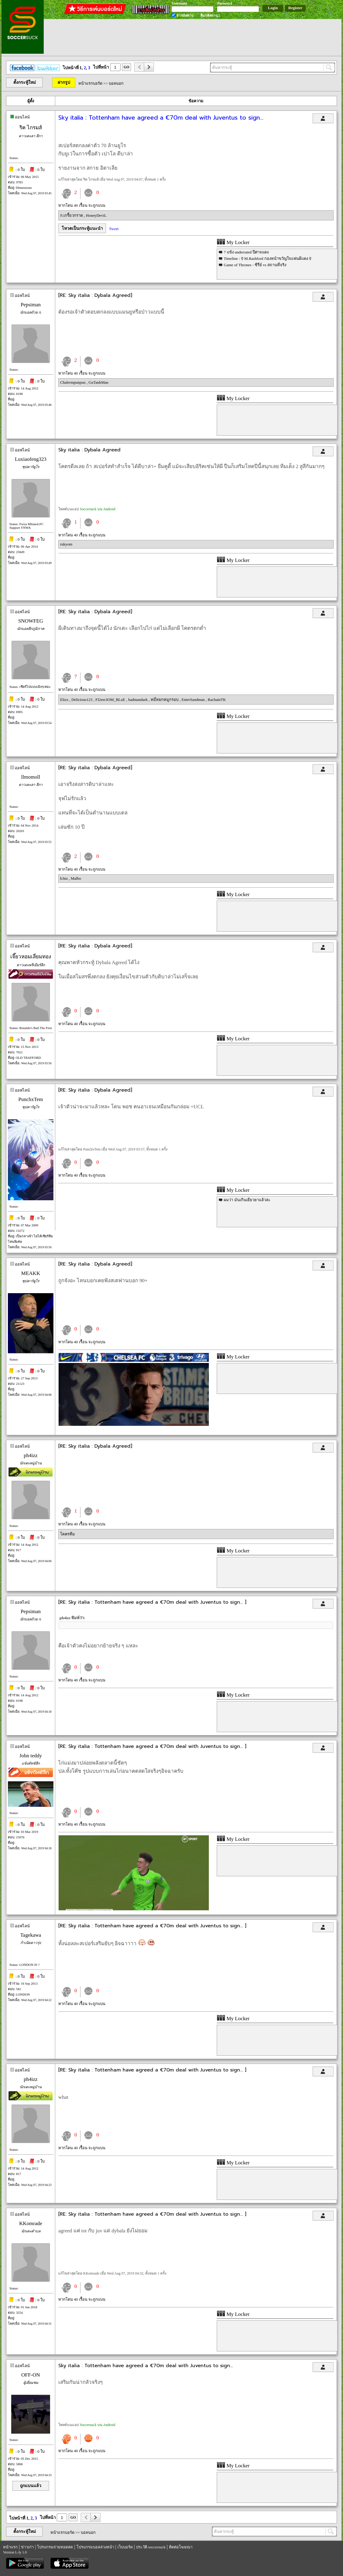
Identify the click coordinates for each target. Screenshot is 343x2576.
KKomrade (30, 2223)
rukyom (66, 544)
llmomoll (30, 777)
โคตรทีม (67, 1534)
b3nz (64, 878)
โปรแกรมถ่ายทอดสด (55, 2547)
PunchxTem (31, 1099)
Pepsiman (31, 305)
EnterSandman (194, 699)
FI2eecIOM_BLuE (110, 699)
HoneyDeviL (96, 215)
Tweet (114, 228)
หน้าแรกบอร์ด (90, 83)
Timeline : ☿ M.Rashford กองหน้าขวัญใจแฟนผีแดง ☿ (267, 258)
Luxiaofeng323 (30, 459)
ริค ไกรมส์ (30, 128)
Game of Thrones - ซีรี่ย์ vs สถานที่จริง (255, 265)
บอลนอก (116, 83)
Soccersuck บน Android (97, 509)
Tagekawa (30, 1935)
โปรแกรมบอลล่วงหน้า (95, 2547)
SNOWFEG (30, 621)
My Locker (233, 242)
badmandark (138, 699)
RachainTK (217, 699)
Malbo (76, 878)
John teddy (30, 1756)
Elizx (65, 699)
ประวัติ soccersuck (150, 2547)
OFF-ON (30, 2375)
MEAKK (30, 1273)
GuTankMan (99, 382)
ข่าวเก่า (27, 2547)
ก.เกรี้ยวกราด (72, 215)
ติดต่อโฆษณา (180, 2547)
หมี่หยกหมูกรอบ (165, 699)
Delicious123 (82, 699)
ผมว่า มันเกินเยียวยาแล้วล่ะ (247, 1200)
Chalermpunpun (73, 382)
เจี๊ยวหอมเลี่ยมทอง (30, 957)
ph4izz (30, 1455)
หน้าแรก (10, 2547)
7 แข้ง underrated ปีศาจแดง (246, 252)
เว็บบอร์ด (125, 2547)
